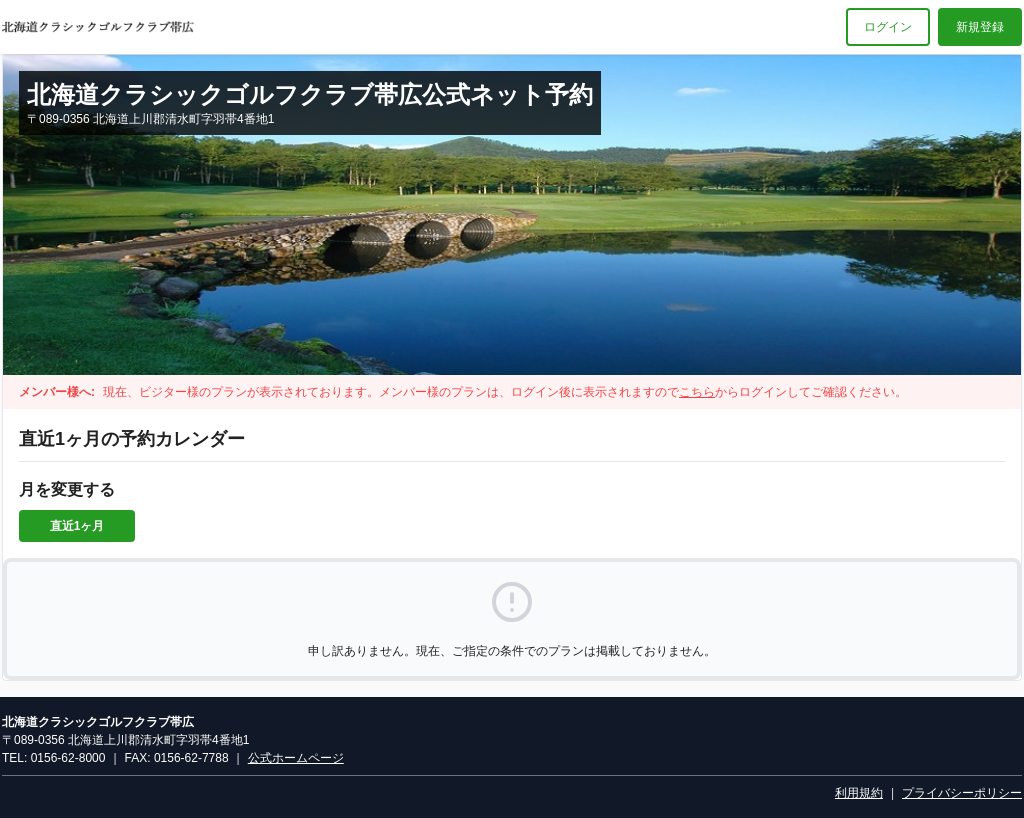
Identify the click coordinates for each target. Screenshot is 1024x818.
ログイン (888, 27)
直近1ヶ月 (77, 526)
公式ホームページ (296, 758)
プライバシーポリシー (962, 793)
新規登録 (980, 27)
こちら (697, 392)
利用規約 (859, 793)
